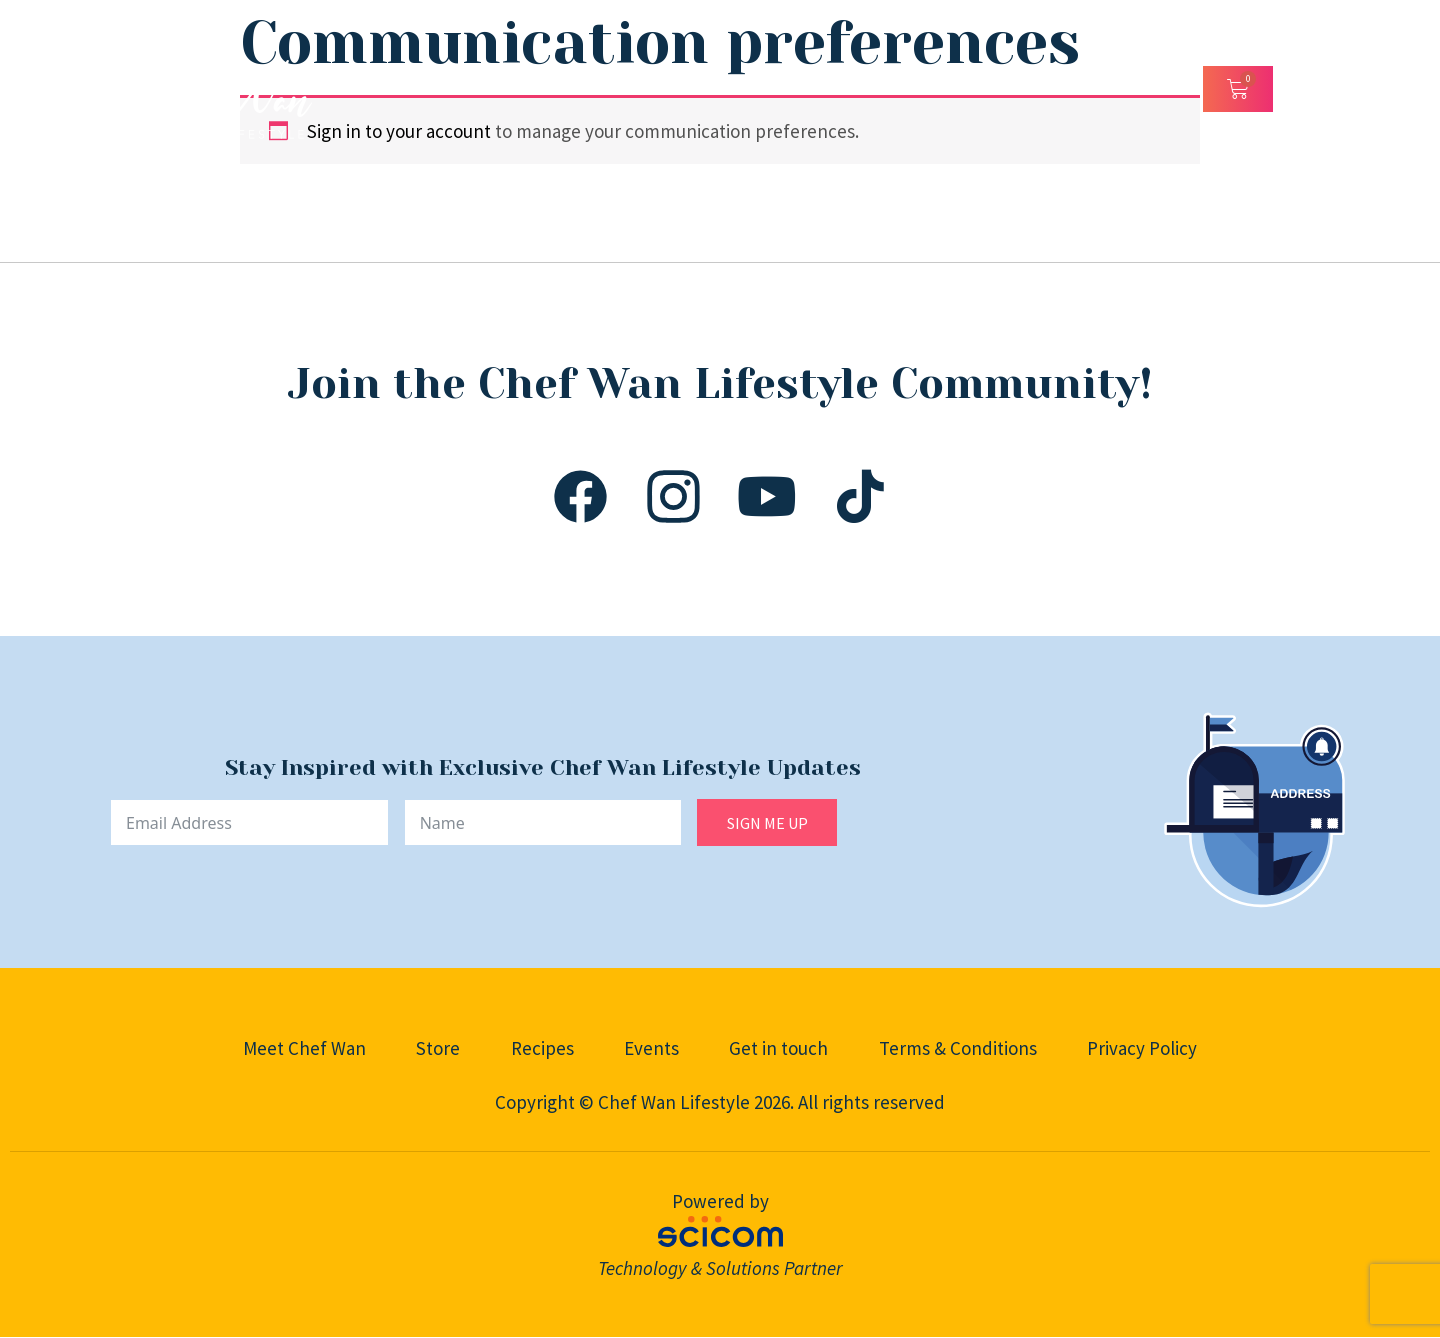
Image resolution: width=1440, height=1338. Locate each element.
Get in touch (779, 1048)
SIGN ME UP (767, 823)
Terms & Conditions (959, 1048)
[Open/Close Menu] (1301, 88)
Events (651, 1048)
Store (437, 1048)
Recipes (541, 1048)
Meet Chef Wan (302, 1048)
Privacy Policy (1144, 1048)
